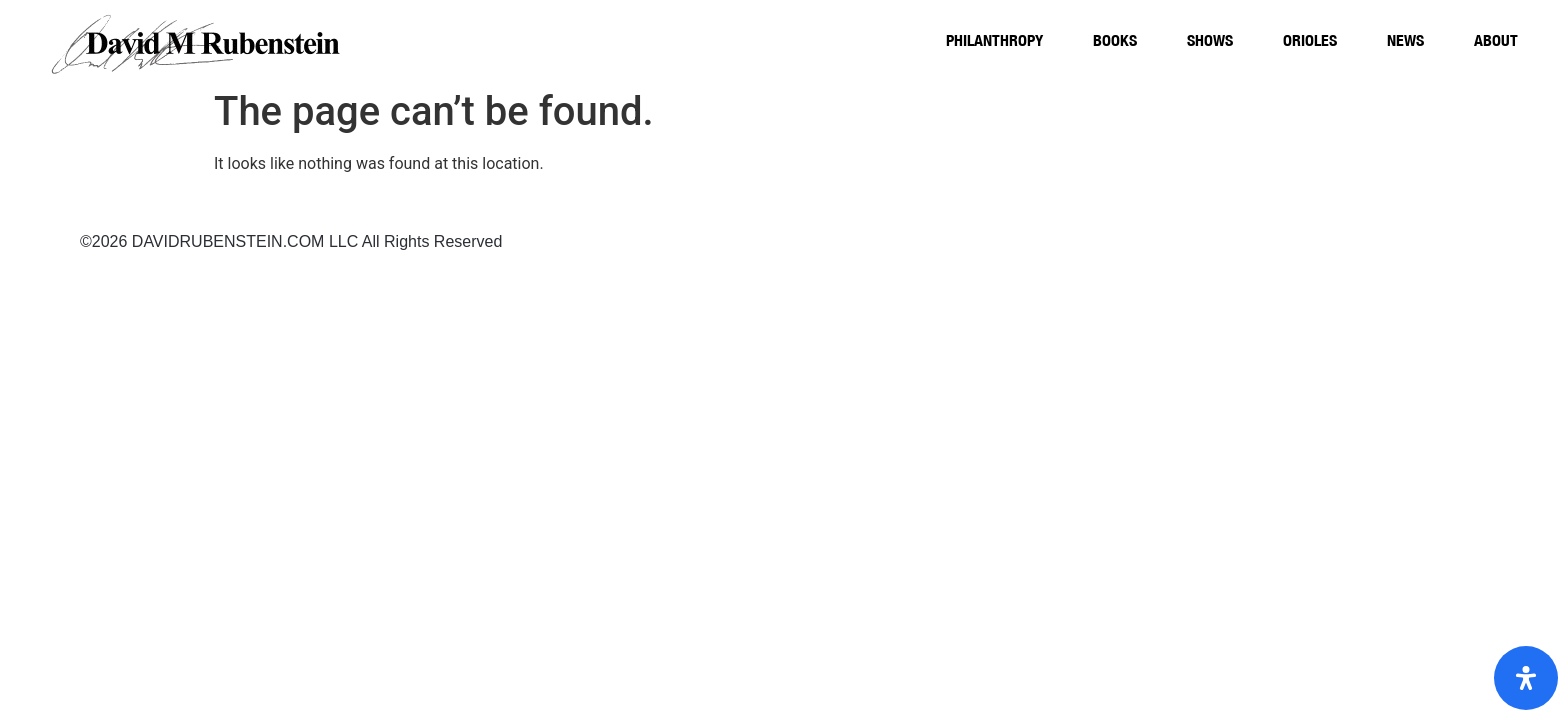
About (1496, 40)
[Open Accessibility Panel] (1526, 678)
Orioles (1310, 40)
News (1405, 40)
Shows (1210, 40)
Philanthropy (994, 40)
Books (1115, 40)
